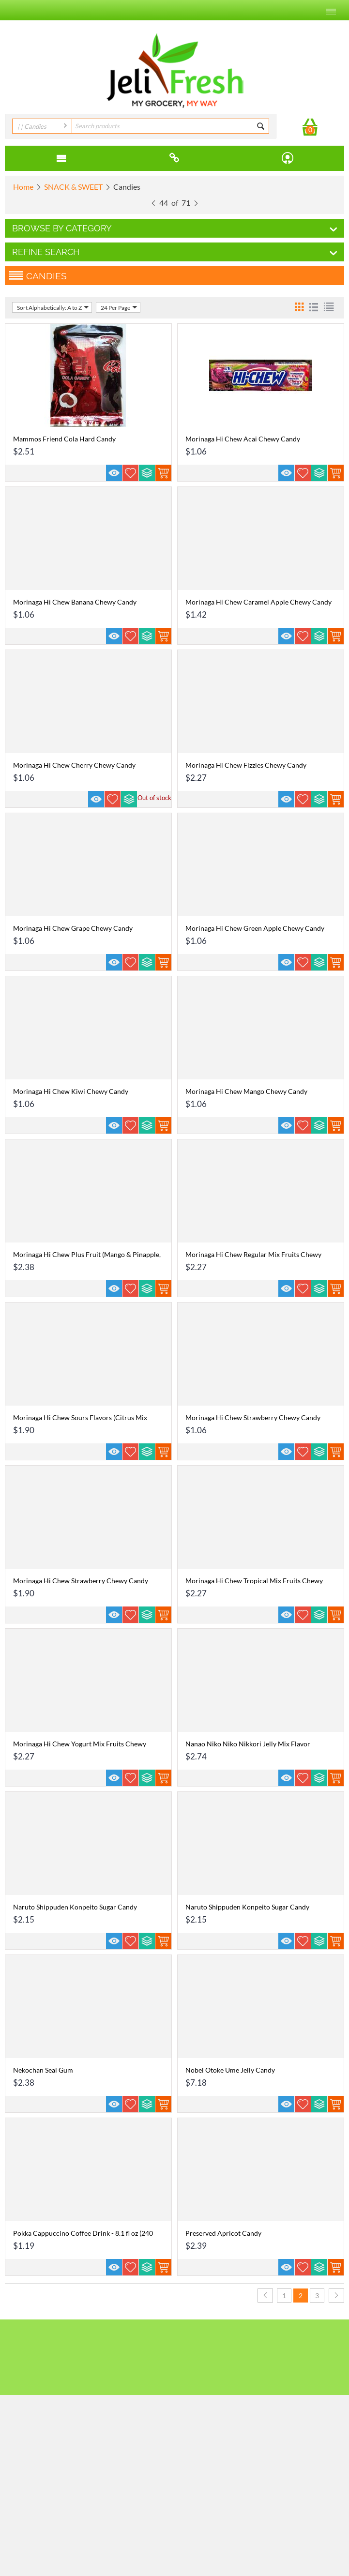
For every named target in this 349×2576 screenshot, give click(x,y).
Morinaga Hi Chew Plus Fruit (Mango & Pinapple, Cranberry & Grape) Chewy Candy (87, 1258)
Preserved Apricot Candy (223, 2233)
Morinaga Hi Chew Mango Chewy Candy (246, 1091)
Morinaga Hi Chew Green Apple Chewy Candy (254, 928)
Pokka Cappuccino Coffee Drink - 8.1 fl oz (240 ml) (83, 2237)
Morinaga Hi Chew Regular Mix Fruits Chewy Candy (253, 1258)
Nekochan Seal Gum (43, 2070)
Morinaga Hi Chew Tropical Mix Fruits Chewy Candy (254, 1584)
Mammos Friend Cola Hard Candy (64, 439)
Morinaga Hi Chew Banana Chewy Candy (75, 602)
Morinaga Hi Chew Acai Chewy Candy (242, 439)
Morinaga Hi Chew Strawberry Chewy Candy (252, 1417)
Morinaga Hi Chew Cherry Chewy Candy (74, 765)
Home (23, 186)
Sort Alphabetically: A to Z (53, 307)
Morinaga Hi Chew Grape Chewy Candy (73, 928)
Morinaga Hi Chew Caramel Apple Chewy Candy (258, 602)
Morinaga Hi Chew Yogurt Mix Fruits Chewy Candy (79, 1748)
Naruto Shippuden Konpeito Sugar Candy (75, 1907)
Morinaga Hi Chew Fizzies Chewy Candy (245, 765)
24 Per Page (119, 307)
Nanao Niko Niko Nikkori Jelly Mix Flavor (247, 1744)
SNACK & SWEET (73, 186)
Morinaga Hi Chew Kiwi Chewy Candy (70, 1091)
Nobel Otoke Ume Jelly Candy (230, 2070)
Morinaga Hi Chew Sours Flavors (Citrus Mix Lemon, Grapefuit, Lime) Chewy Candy (80, 1421)
